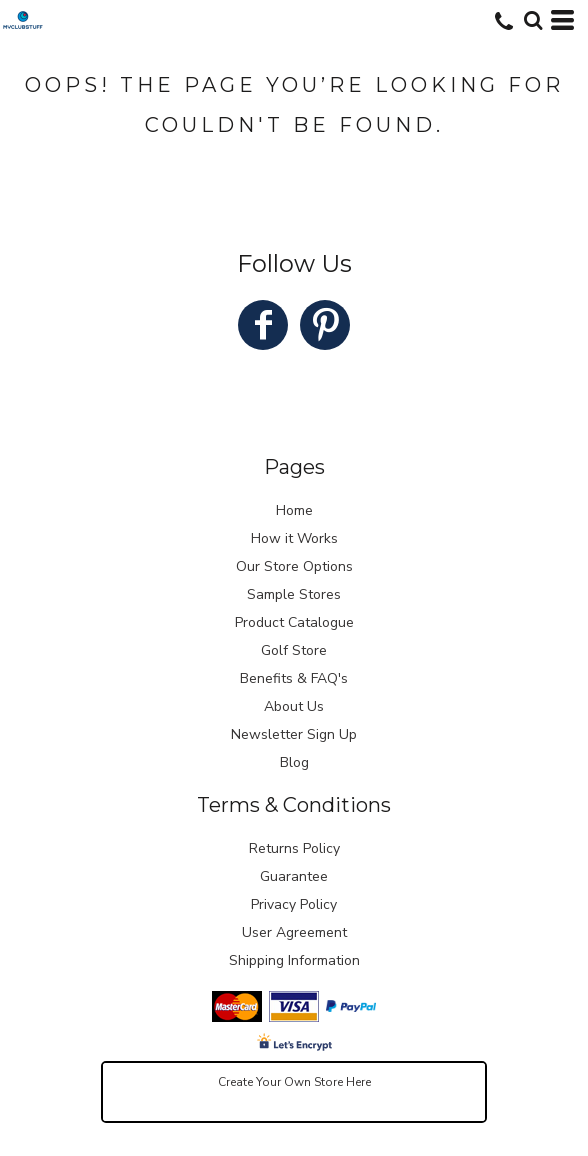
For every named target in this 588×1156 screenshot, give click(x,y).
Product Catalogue (294, 622)
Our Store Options (294, 566)
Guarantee (294, 876)
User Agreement (294, 932)
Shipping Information (294, 960)
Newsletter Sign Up (294, 734)
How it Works (294, 538)
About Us (294, 706)
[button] (533, 20)
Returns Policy (294, 848)
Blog (294, 762)
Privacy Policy (294, 904)
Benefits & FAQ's (294, 678)
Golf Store (294, 650)
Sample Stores (294, 594)
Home (294, 510)
